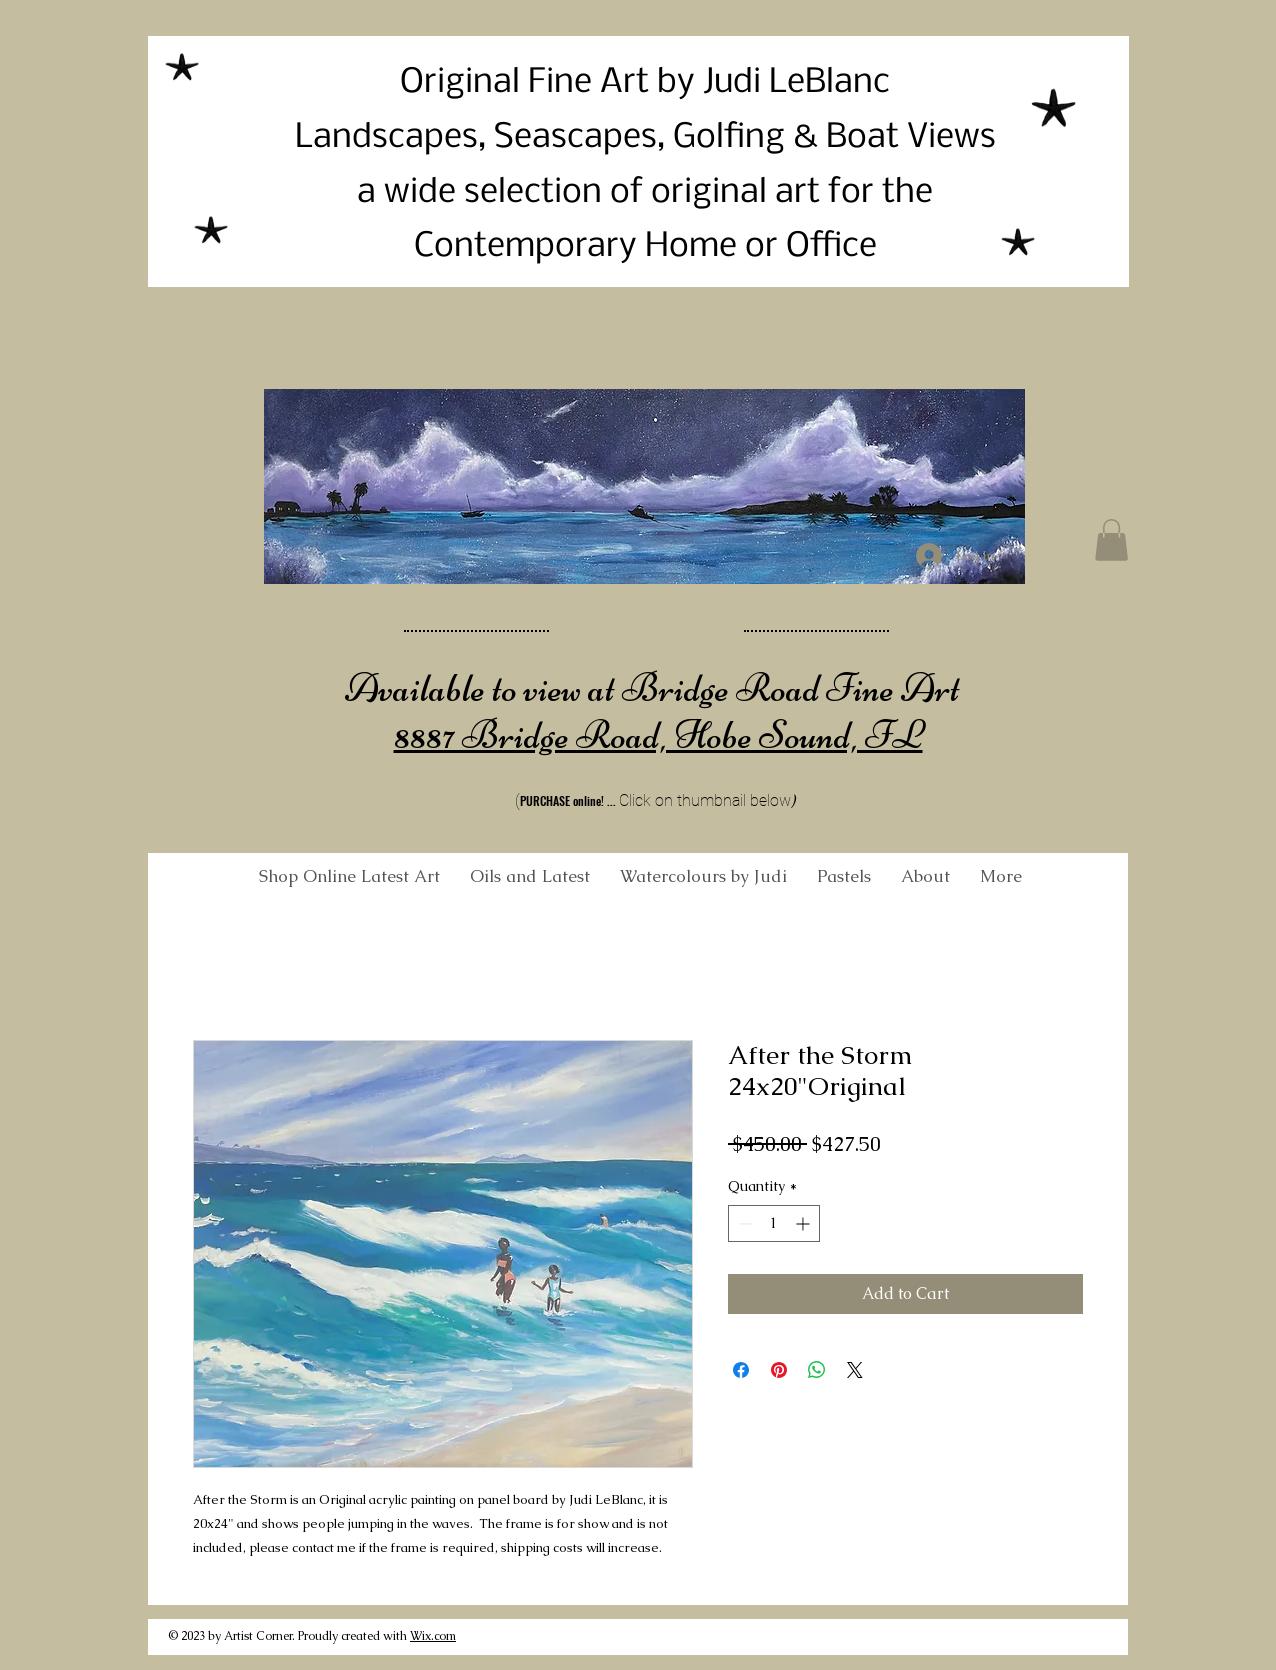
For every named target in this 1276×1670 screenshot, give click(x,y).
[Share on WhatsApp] (817, 1370)
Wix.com (433, 1636)
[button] (1111, 540)
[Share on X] (855, 1370)
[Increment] (804, 1223)
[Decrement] (743, 1223)
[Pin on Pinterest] (779, 1370)
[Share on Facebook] (741, 1370)
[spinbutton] (774, 1223)
